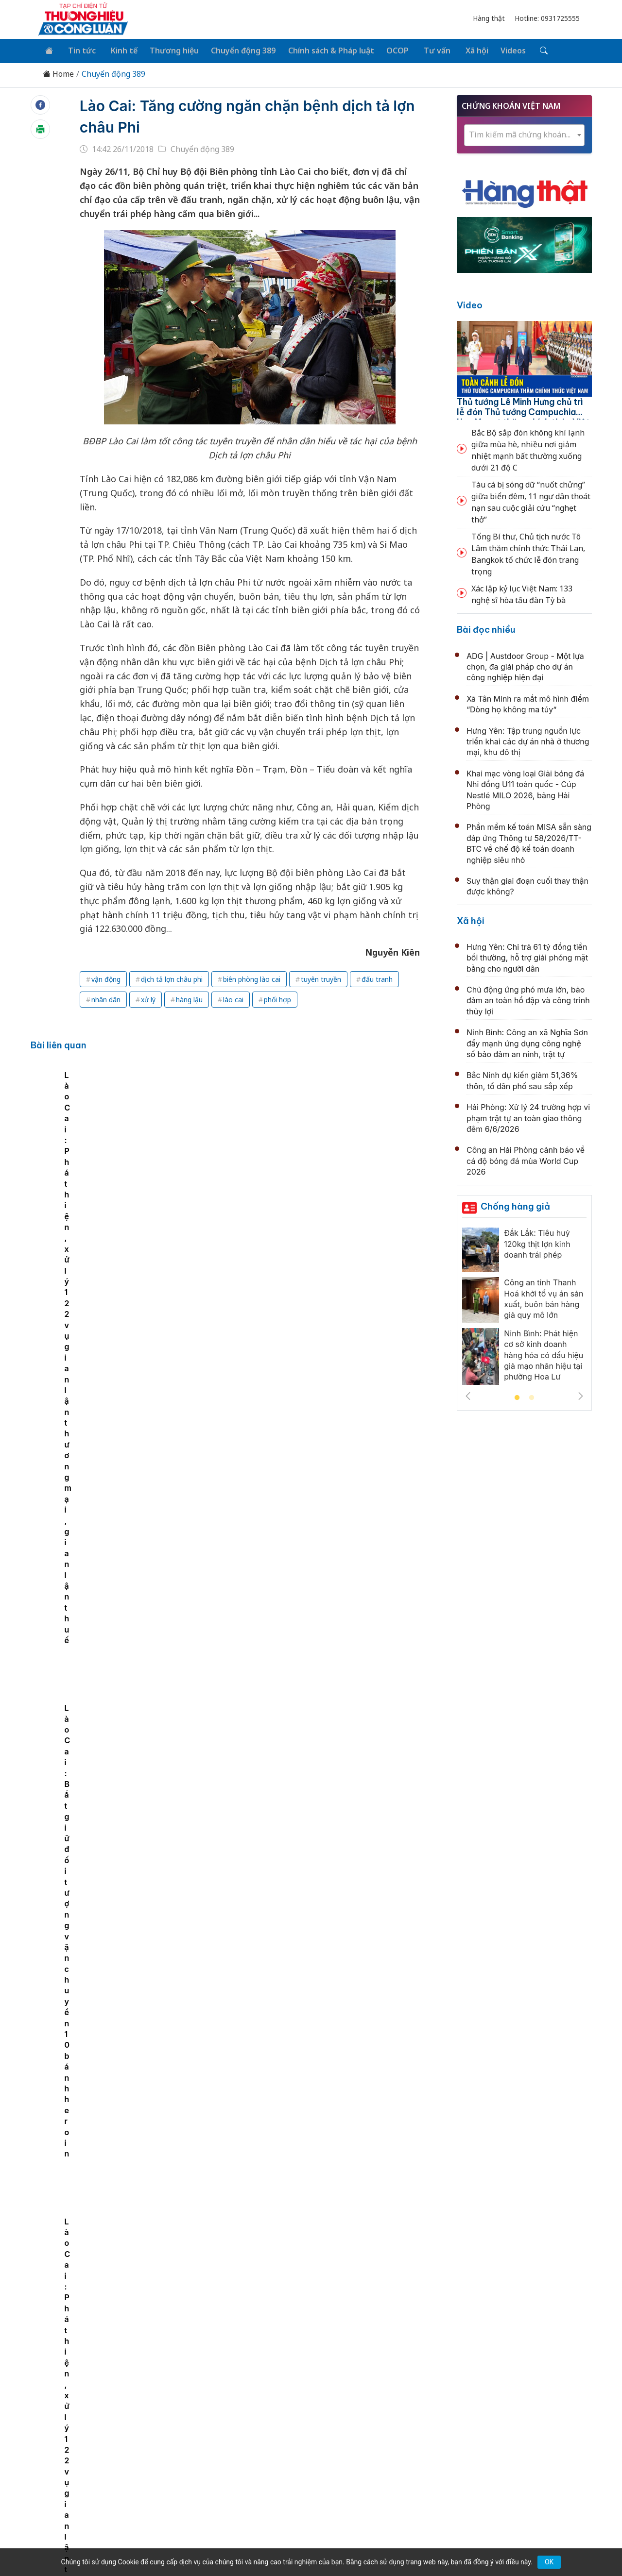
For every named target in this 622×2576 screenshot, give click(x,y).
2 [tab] (531, 1396)
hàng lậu (189, 997)
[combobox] (524, 133)
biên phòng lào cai (251, 977)
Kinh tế (118, 49)
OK (549, 2562)
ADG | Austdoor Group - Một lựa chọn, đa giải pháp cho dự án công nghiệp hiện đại (525, 665)
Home (58, 72)
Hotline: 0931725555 (547, 18)
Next (581, 1394)
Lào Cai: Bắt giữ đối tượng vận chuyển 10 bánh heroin (349, 1200)
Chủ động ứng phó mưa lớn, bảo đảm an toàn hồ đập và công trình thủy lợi (528, 999)
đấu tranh (377, 977)
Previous (468, 1394)
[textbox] (524, 133)
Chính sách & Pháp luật (322, 49)
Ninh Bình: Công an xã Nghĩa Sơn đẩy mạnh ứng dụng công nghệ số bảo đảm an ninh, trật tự (527, 1042)
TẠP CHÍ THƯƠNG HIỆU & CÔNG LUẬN (306, 2544)
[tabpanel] (140, 1162)
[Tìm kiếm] (525, 50)
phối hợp (277, 997)
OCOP (387, 49)
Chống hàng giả (515, 1204)
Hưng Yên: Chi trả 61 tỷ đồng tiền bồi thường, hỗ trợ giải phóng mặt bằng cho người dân (527, 956)
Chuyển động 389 (235, 49)
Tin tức (78, 49)
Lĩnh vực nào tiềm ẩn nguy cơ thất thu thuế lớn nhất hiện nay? (315, 2154)
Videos (497, 49)
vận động (106, 977)
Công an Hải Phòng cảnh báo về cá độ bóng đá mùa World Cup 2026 (525, 1159)
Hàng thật (489, 18)
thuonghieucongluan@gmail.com (248, 2460)
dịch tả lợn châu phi (172, 977)
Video (470, 303)
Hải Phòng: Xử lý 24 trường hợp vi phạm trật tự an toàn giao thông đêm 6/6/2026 (528, 1116)
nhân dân (106, 997)
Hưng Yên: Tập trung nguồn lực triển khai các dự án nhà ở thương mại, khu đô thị (527, 740)
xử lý (148, 997)
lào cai (233, 997)
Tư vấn (424, 49)
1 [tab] (517, 1396)
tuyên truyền (321, 977)
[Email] (81, 2466)
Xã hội (461, 49)
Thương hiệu (167, 49)
